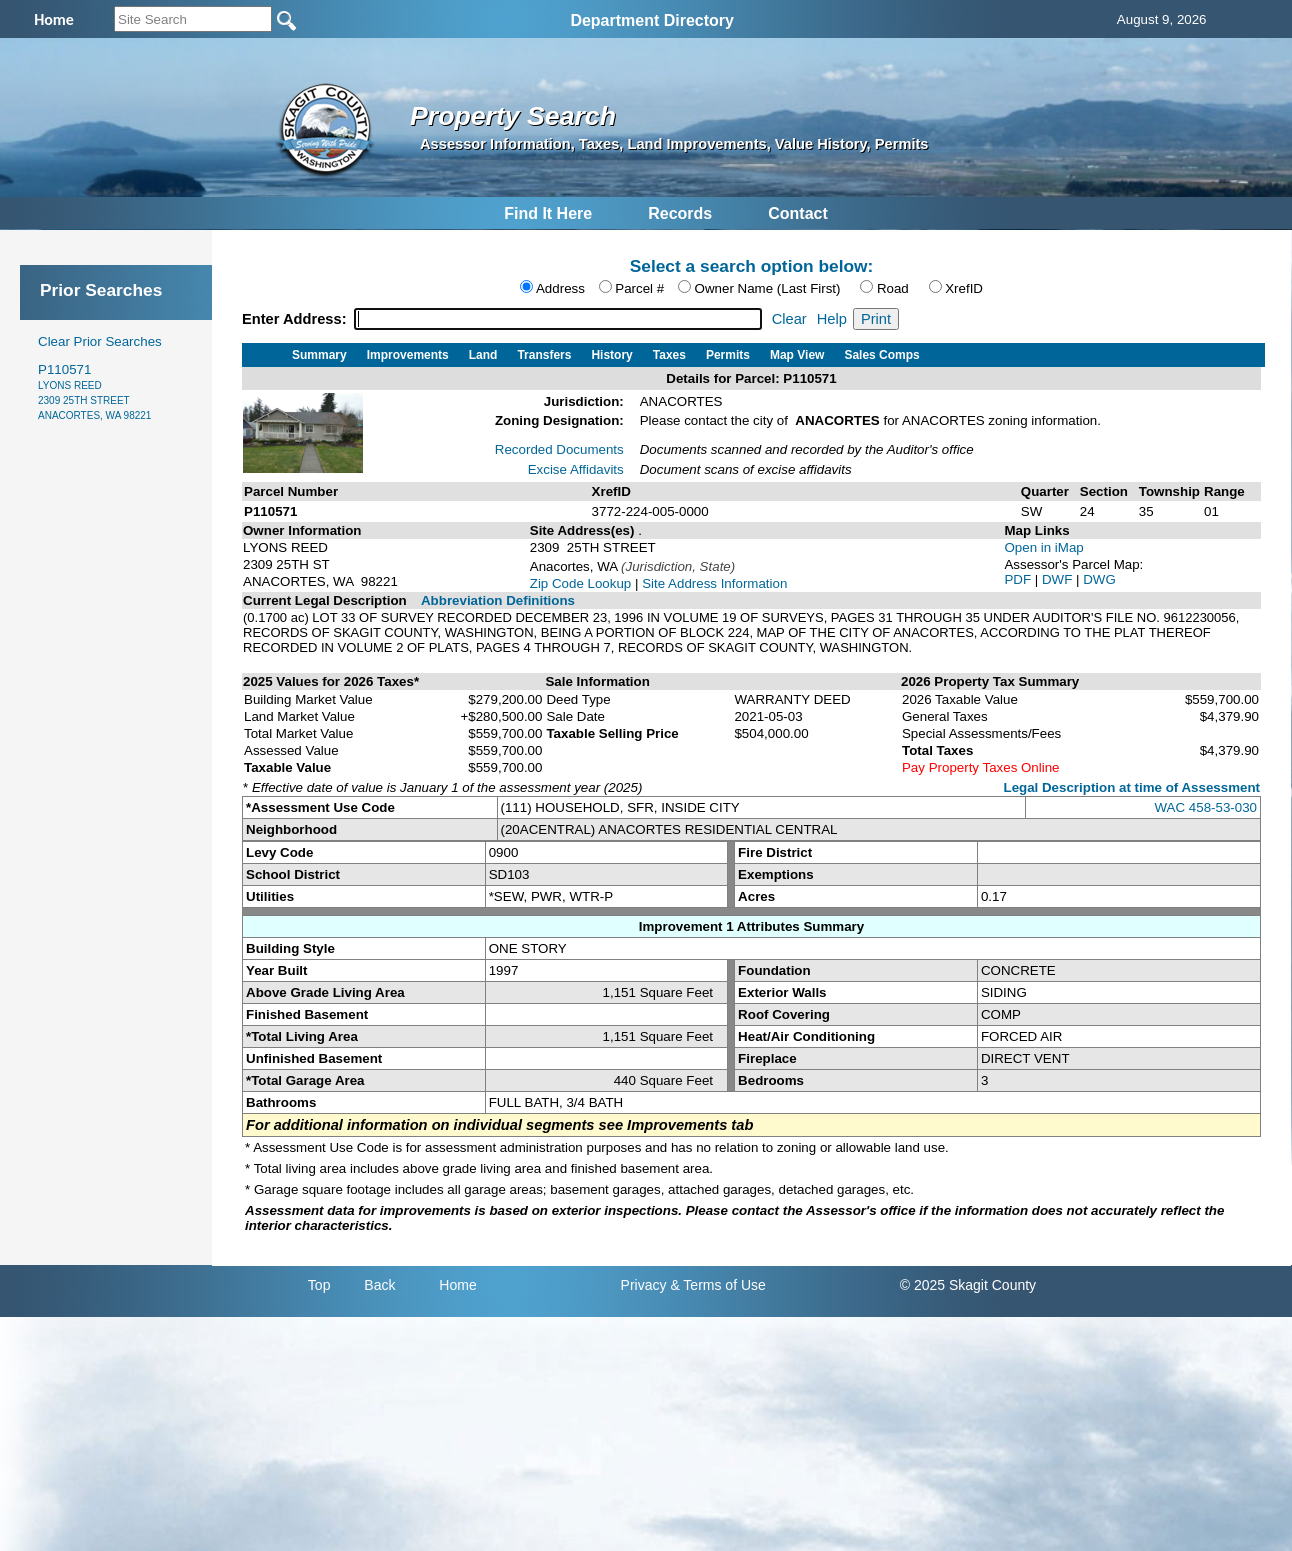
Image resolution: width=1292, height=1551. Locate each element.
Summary (319, 355)
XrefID (964, 288)
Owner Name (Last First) (768, 288)
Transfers (544, 355)
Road (893, 288)
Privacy (644, 1285)
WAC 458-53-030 (1206, 807)
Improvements (408, 355)
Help (832, 319)
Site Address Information (714, 583)
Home (457, 1285)
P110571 (94, 391)
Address (560, 288)
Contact (798, 213)
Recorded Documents (559, 449)
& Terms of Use (717, 1285)
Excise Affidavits (576, 469)
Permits (728, 355)
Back (379, 1285)
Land (483, 355)
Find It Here (548, 213)
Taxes (669, 355)
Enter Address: (296, 319)
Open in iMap (1043, 547)
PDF (1019, 579)
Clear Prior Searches (100, 341)
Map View (797, 355)
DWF (1059, 579)
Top (319, 1285)
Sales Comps (881, 355)
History (611, 355)
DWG (1099, 579)
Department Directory (652, 20)
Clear (789, 319)
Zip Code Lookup (581, 583)
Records (680, 213)
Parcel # (639, 288)
